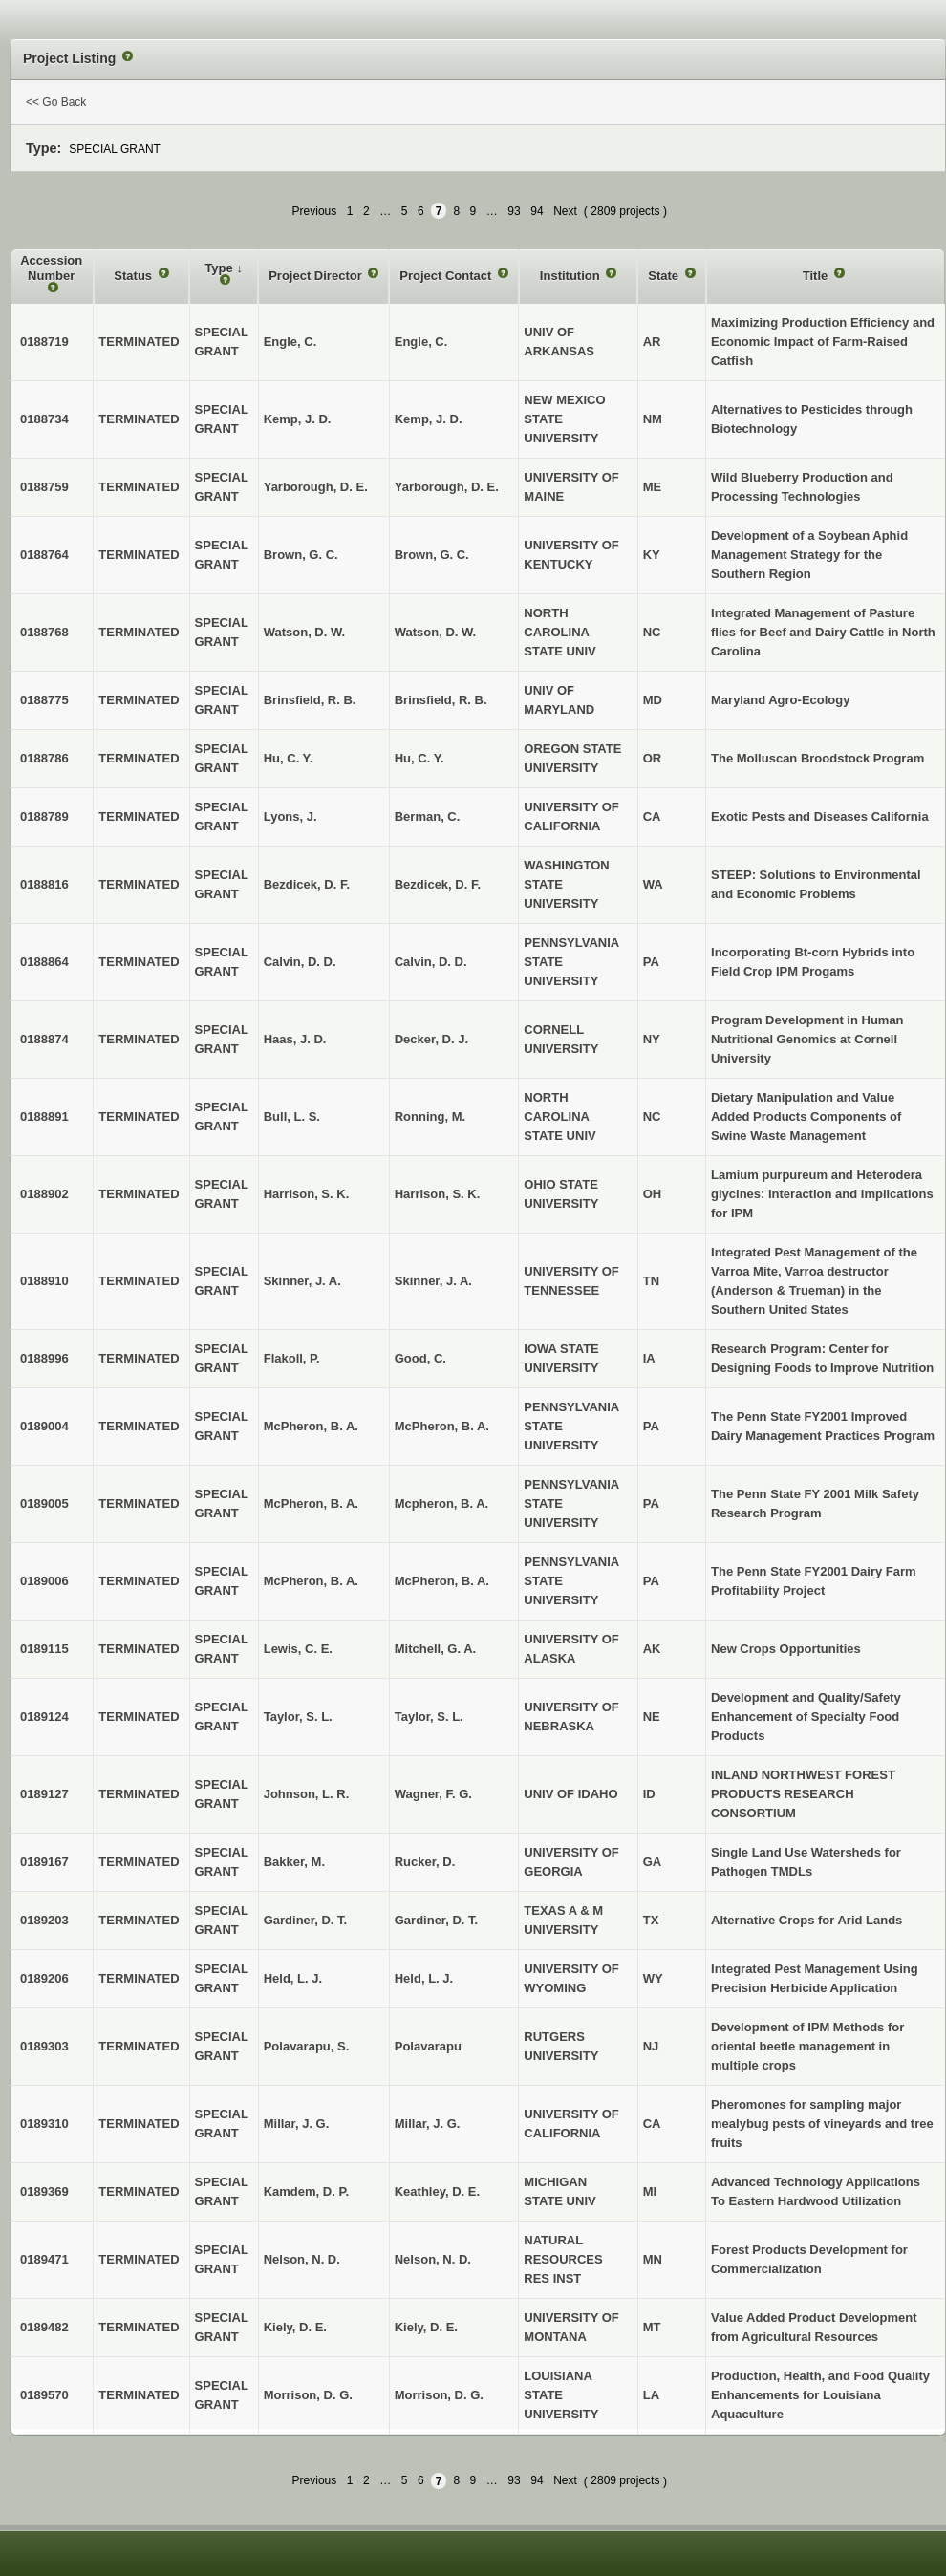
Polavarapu (428, 2046)
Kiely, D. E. (426, 2327)
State (664, 275)
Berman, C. (428, 816)
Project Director (317, 275)
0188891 (44, 1116)
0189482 (44, 2327)
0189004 (44, 1426)
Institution (571, 275)
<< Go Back (56, 102)
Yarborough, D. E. (447, 487)
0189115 (44, 1649)
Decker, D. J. (431, 1039)
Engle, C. (421, 341)
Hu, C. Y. (419, 758)
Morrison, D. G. (439, 2395)
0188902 (44, 1194)
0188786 (44, 758)
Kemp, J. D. (428, 419)
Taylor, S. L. (429, 1716)
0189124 (44, 1716)
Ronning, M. (430, 1116)
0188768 (44, 632)
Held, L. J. (424, 1978)
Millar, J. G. (428, 2123)
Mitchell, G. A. (435, 1649)
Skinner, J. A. (433, 1281)
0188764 (44, 554)
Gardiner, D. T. (436, 1920)
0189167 (44, 1862)
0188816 (44, 884)
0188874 (44, 1039)
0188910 (44, 1281)
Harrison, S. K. (438, 1194)
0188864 (44, 962)
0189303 (44, 2046)
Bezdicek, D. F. (438, 884)
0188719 (44, 341)
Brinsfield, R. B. (441, 700)
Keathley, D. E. (437, 2191)
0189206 (44, 1978)
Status (134, 275)
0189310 (44, 2123)
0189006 (44, 1581)
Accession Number (51, 268)
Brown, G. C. (432, 554)
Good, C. (420, 1358)
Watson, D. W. (435, 632)
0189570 (44, 2395)
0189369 (44, 2191)
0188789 (44, 816)
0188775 (44, 700)
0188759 (44, 487)
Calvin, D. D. (431, 962)
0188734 (44, 419)
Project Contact (447, 275)
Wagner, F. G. (433, 1794)
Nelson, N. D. (433, 2259)
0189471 (44, 2259)
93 (513, 211)
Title (817, 275)
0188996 (44, 1358)
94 (536, 211)
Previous (314, 211)
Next (565, 211)
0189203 (44, 1920)
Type (220, 268)
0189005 (44, 1503)
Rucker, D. (425, 1862)
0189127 (44, 1794)
